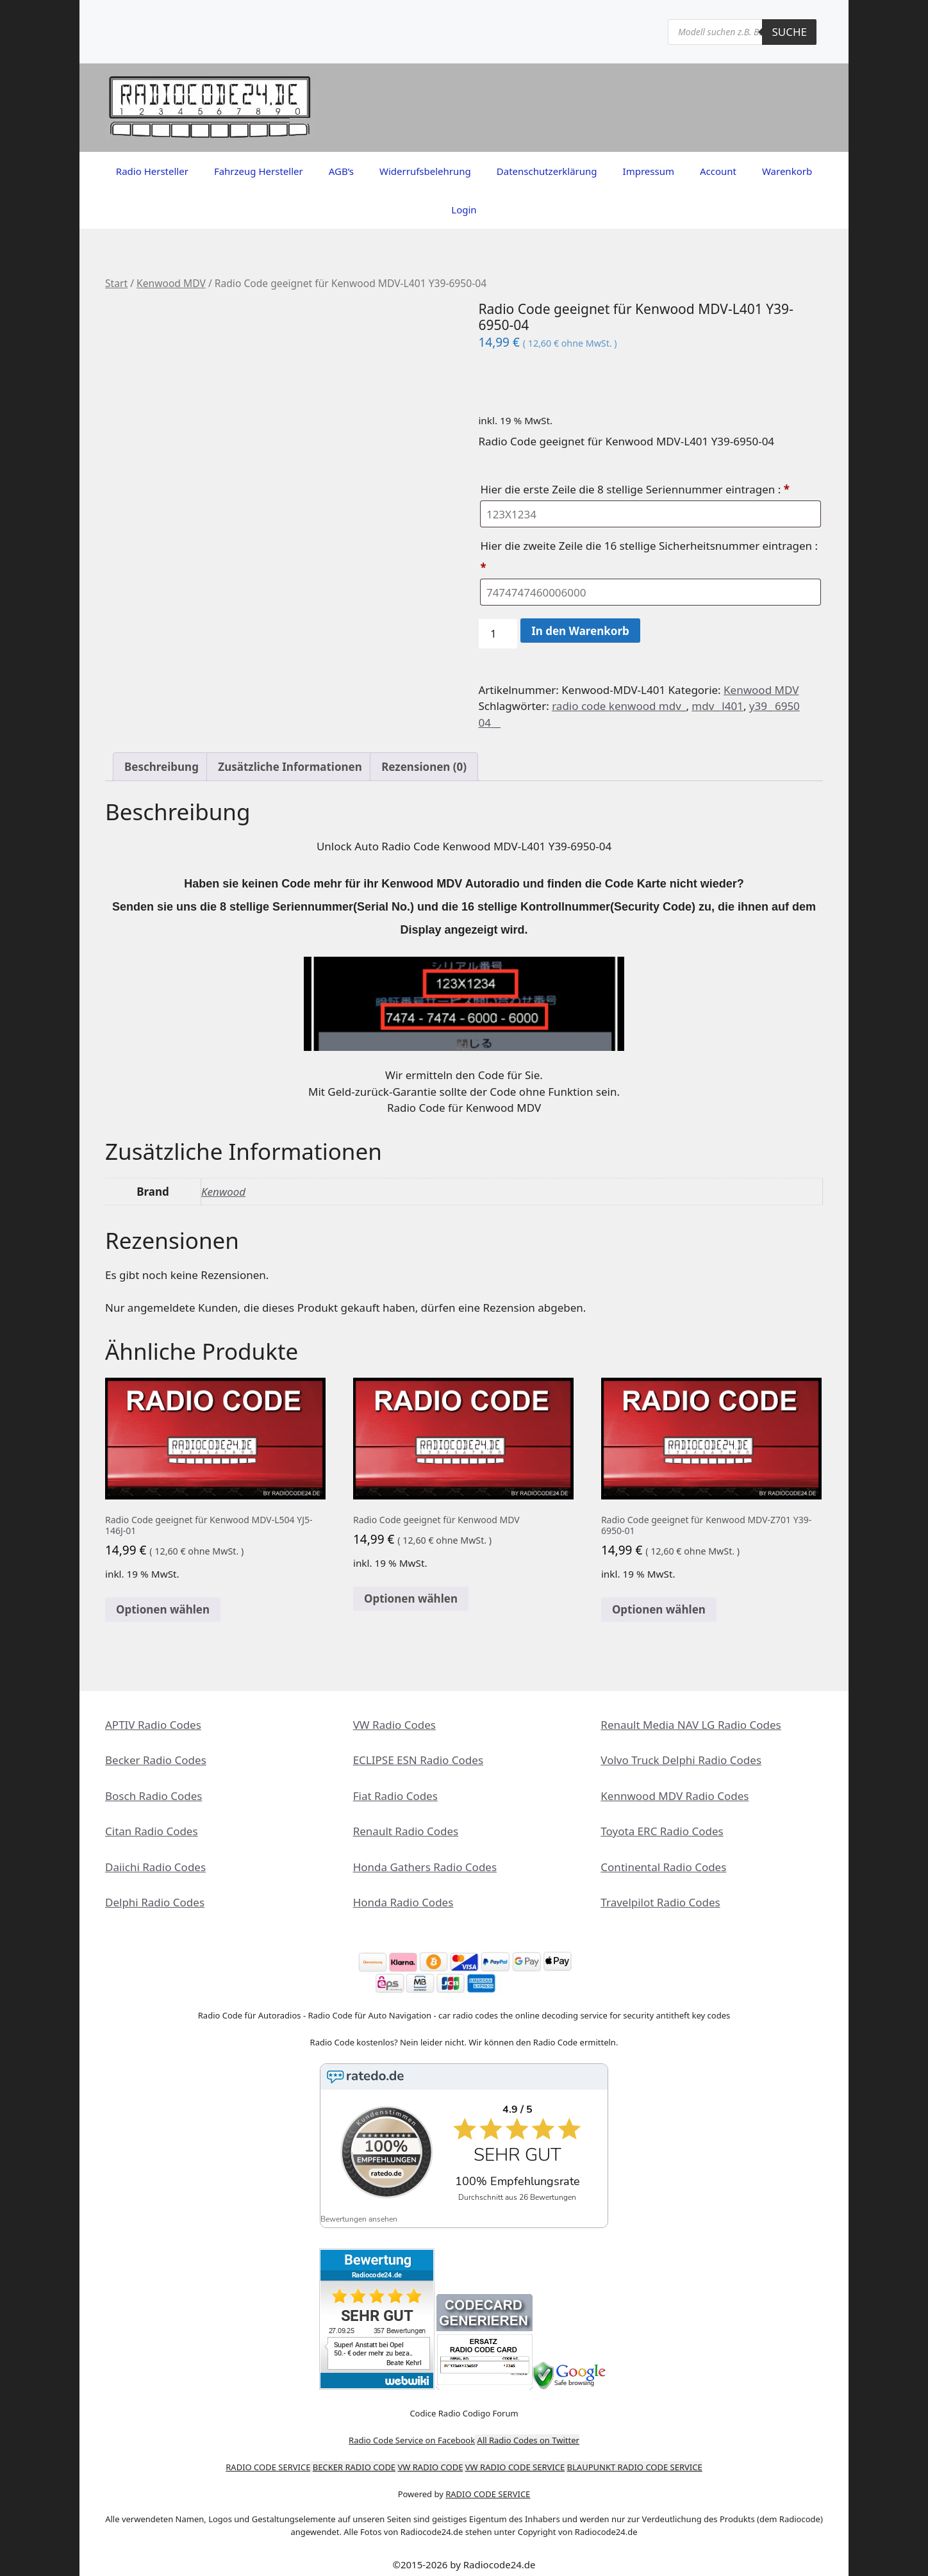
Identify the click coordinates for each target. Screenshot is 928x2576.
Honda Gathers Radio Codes (425, 1867)
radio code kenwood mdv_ (619, 705)
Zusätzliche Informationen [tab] (289, 766)
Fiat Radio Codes (395, 1795)
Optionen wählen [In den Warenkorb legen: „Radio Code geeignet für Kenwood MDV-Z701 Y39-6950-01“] (659, 1609)
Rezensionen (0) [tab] (424, 766)
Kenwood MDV (171, 283)
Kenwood (223, 1191)
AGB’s (341, 171)
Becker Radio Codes (155, 1760)
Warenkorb (787, 171)
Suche (789, 31)
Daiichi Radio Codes (155, 1867)
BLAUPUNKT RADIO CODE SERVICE (634, 2459)
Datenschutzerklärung (547, 171)
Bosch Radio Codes (153, 1795)
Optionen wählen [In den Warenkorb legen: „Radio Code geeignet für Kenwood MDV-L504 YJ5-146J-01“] (163, 1609)
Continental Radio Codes (663, 1867)
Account (718, 171)
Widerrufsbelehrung (425, 171)
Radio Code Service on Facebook (412, 2432)
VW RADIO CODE (430, 2459)
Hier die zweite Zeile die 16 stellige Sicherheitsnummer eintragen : (649, 556)
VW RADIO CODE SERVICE (515, 2459)
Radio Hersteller (152, 171)
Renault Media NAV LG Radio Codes (691, 1724)
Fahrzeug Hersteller (258, 171)
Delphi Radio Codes (154, 1902)
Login (463, 209)
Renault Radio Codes (406, 1831)
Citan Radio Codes (151, 1831)
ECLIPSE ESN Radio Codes (418, 1760)
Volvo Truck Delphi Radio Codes (681, 1760)
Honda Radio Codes (403, 1902)
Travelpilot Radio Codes (660, 1902)
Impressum (648, 171)
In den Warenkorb (580, 630)
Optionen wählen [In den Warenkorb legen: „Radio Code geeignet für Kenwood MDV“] (411, 1598)
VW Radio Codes (394, 1724)
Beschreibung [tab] (161, 766)
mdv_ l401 (717, 705)
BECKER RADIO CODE (354, 2459)
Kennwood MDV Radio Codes (675, 1795)
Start (116, 283)
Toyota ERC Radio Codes (662, 1831)
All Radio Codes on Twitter (528, 2432)
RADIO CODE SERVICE (268, 2459)
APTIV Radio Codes (153, 1724)
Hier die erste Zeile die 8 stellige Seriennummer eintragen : (636, 489)
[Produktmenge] (498, 633)
